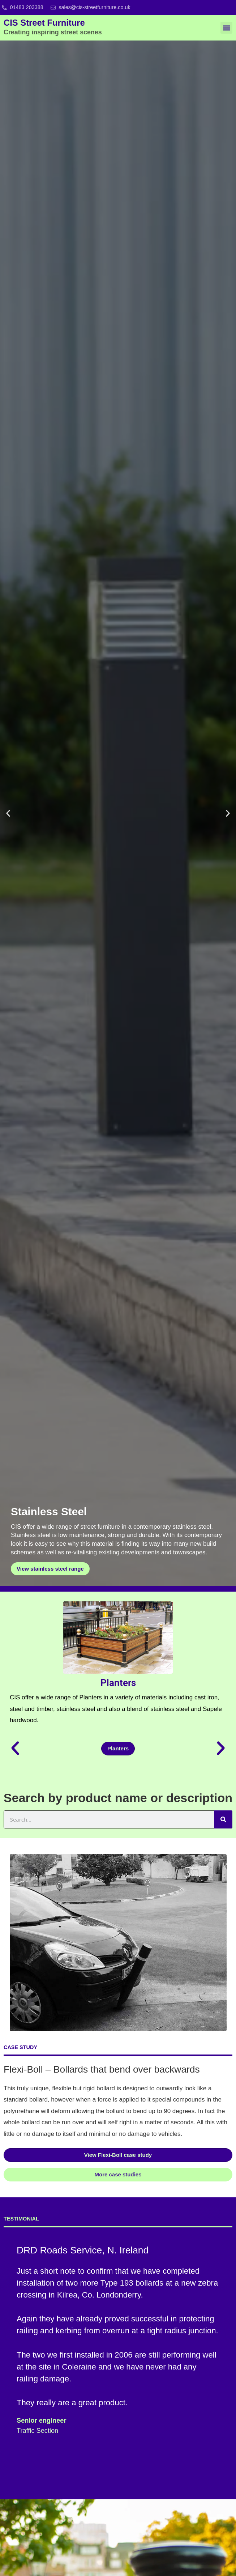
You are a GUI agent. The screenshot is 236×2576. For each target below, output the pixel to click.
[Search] (223, 1819)
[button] (226, 28)
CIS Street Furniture (53, 27)
